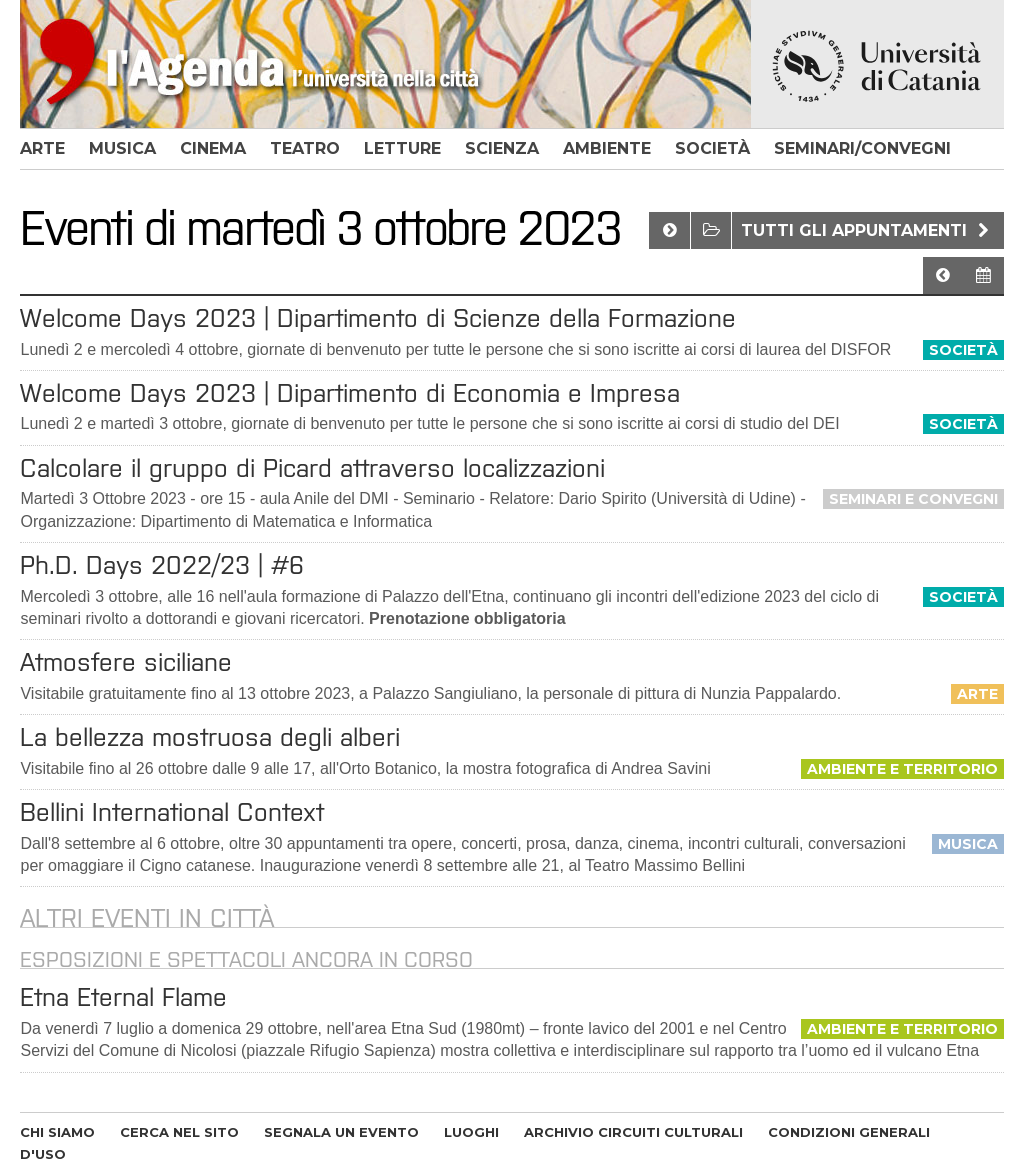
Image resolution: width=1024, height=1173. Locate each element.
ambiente (607, 148)
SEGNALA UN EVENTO (341, 1132)
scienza (502, 148)
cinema (213, 148)
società (712, 148)
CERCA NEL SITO (179, 1132)
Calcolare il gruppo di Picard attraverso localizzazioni (312, 468)
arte (42, 148)
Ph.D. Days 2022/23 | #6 (162, 565)
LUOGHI (471, 1132)
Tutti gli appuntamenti (867, 230)
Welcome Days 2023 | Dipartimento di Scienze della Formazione (378, 318)
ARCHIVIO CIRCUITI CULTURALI (633, 1132)
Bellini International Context (172, 812)
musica (122, 148)
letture (402, 148)
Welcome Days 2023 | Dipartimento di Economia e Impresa (350, 393)
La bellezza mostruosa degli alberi (210, 737)
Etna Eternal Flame (123, 997)
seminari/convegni (862, 148)
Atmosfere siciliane (126, 662)
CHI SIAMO (57, 1132)
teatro (305, 148)
